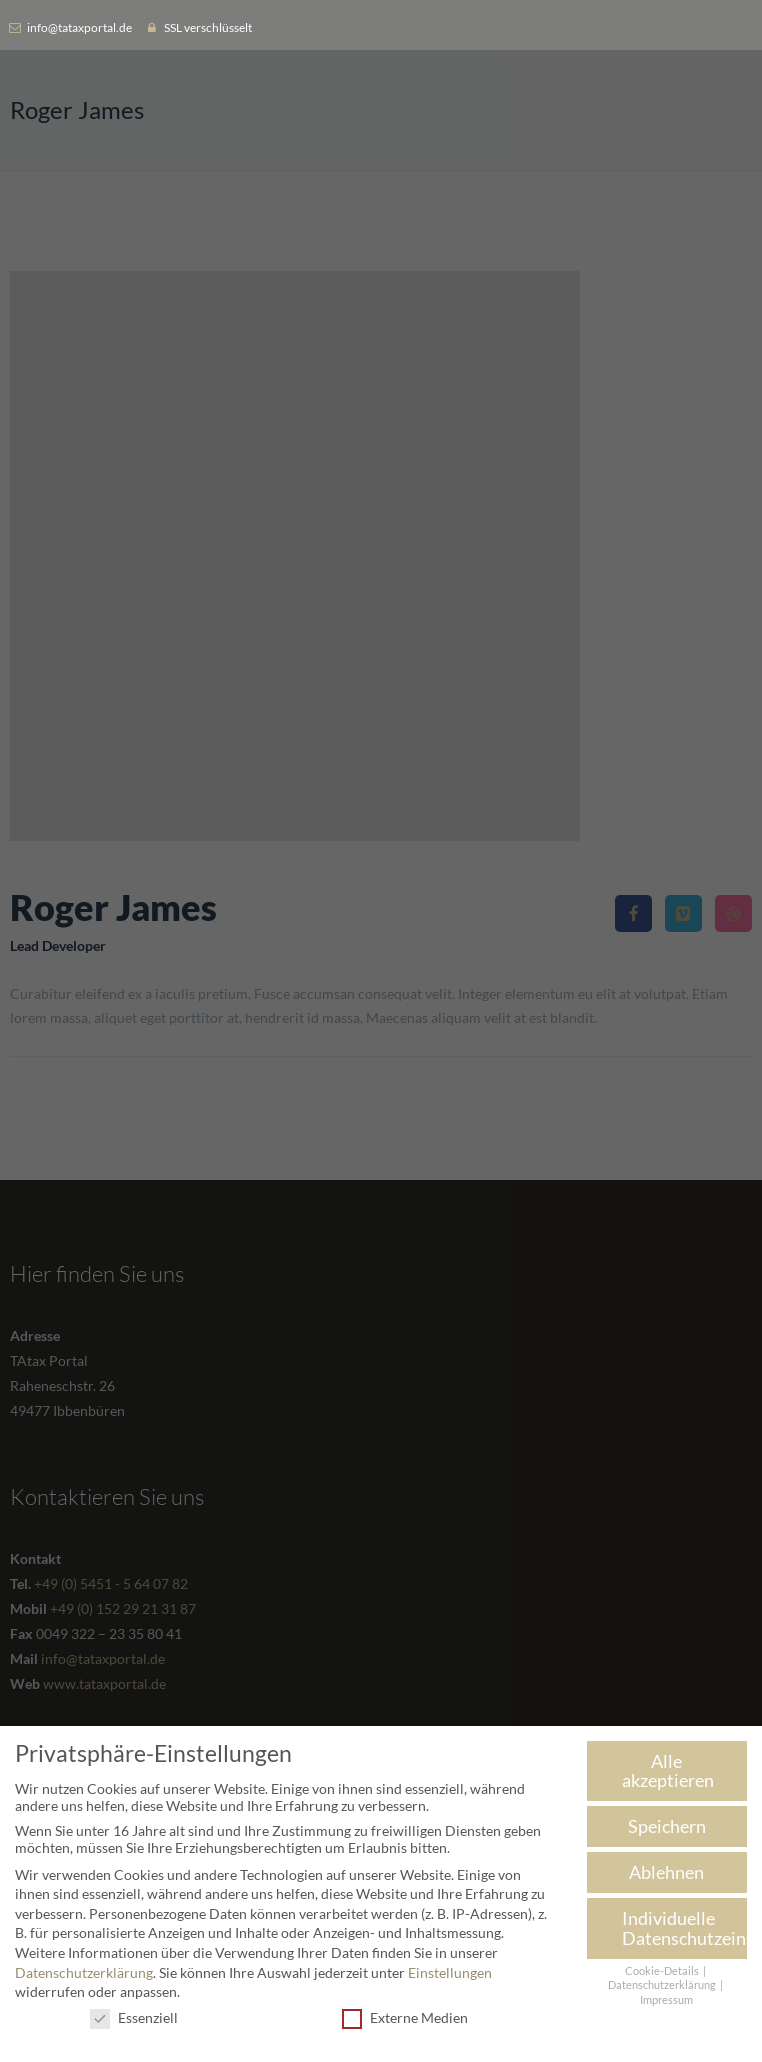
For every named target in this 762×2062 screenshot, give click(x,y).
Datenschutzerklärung (84, 1975)
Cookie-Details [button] (663, 1974)
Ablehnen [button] (666, 1875)
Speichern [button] (667, 1829)
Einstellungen (450, 1975)
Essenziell (134, 2020)
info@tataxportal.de (79, 27)
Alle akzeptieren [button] (668, 1774)
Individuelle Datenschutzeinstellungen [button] (685, 1931)
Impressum (666, 2004)
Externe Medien (405, 2020)
